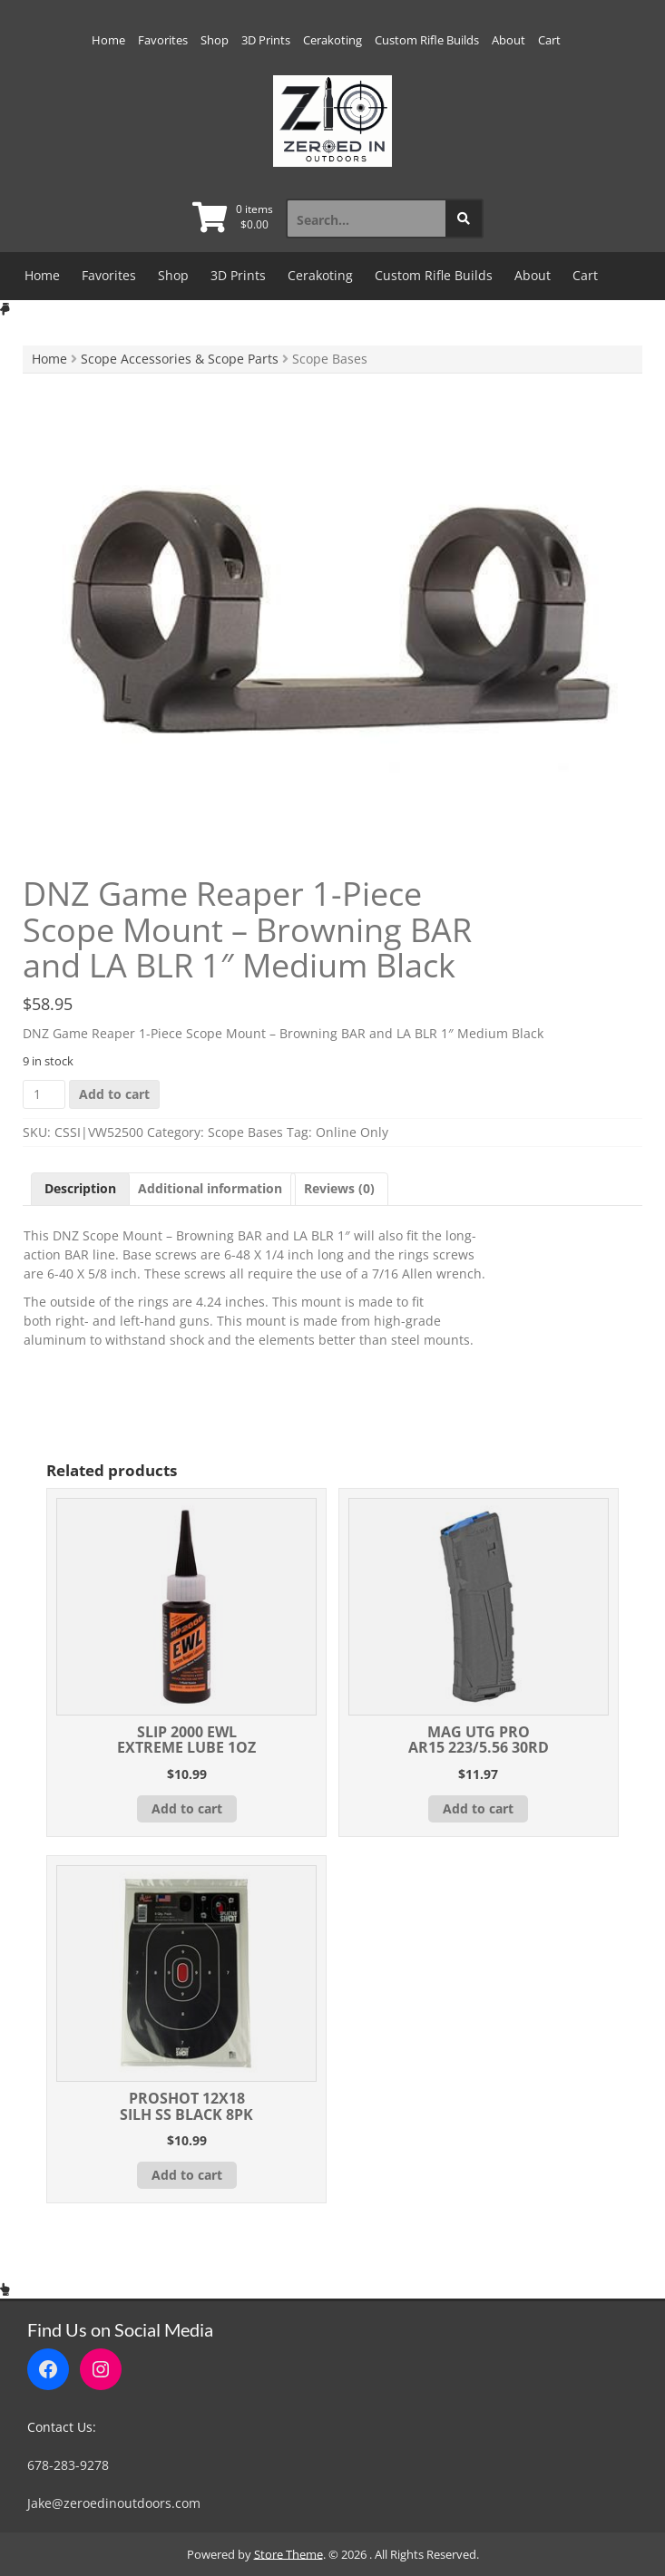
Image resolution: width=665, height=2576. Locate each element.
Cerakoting (332, 40)
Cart (549, 40)
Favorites (163, 40)
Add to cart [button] (187, 1808)
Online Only (352, 1132)
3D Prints (265, 40)
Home (108, 40)
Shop (214, 40)
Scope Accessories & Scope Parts (180, 358)
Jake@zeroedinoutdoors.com (113, 2503)
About (508, 40)
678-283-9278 (68, 2465)
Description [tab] (80, 1188)
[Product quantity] (44, 1094)
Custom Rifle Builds (427, 40)
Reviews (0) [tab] (339, 1188)
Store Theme (288, 2554)
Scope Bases (245, 1132)
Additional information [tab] (210, 1188)
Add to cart (114, 1094)
